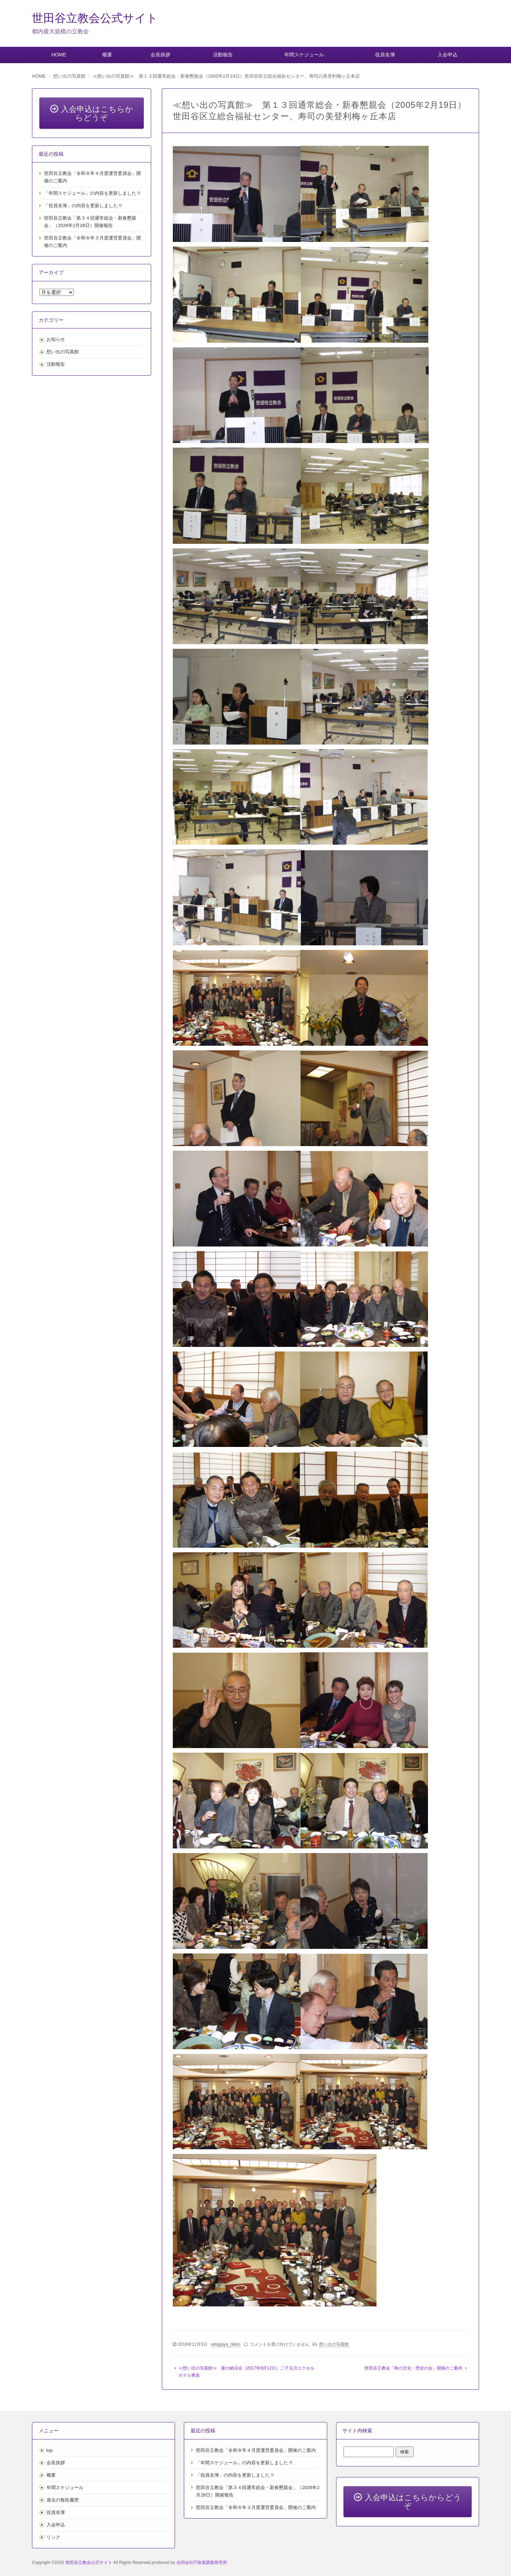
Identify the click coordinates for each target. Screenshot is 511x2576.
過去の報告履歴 (62, 2500)
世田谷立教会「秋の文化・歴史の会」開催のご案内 (413, 2368)
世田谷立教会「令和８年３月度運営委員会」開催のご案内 (256, 2507)
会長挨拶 (160, 54)
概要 (107, 54)
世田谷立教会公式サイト (95, 18)
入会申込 (447, 54)
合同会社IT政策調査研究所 (201, 2562)
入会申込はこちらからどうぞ (91, 113)
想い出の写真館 (334, 2344)
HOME (58, 54)
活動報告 (223, 54)
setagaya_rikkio (225, 2344)
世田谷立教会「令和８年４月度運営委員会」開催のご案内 (256, 2450)
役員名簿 (385, 54)
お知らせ (55, 339)
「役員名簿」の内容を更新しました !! (83, 205)
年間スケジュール (304, 54)
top (49, 2450)
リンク (53, 2537)
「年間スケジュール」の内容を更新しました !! (92, 193)
